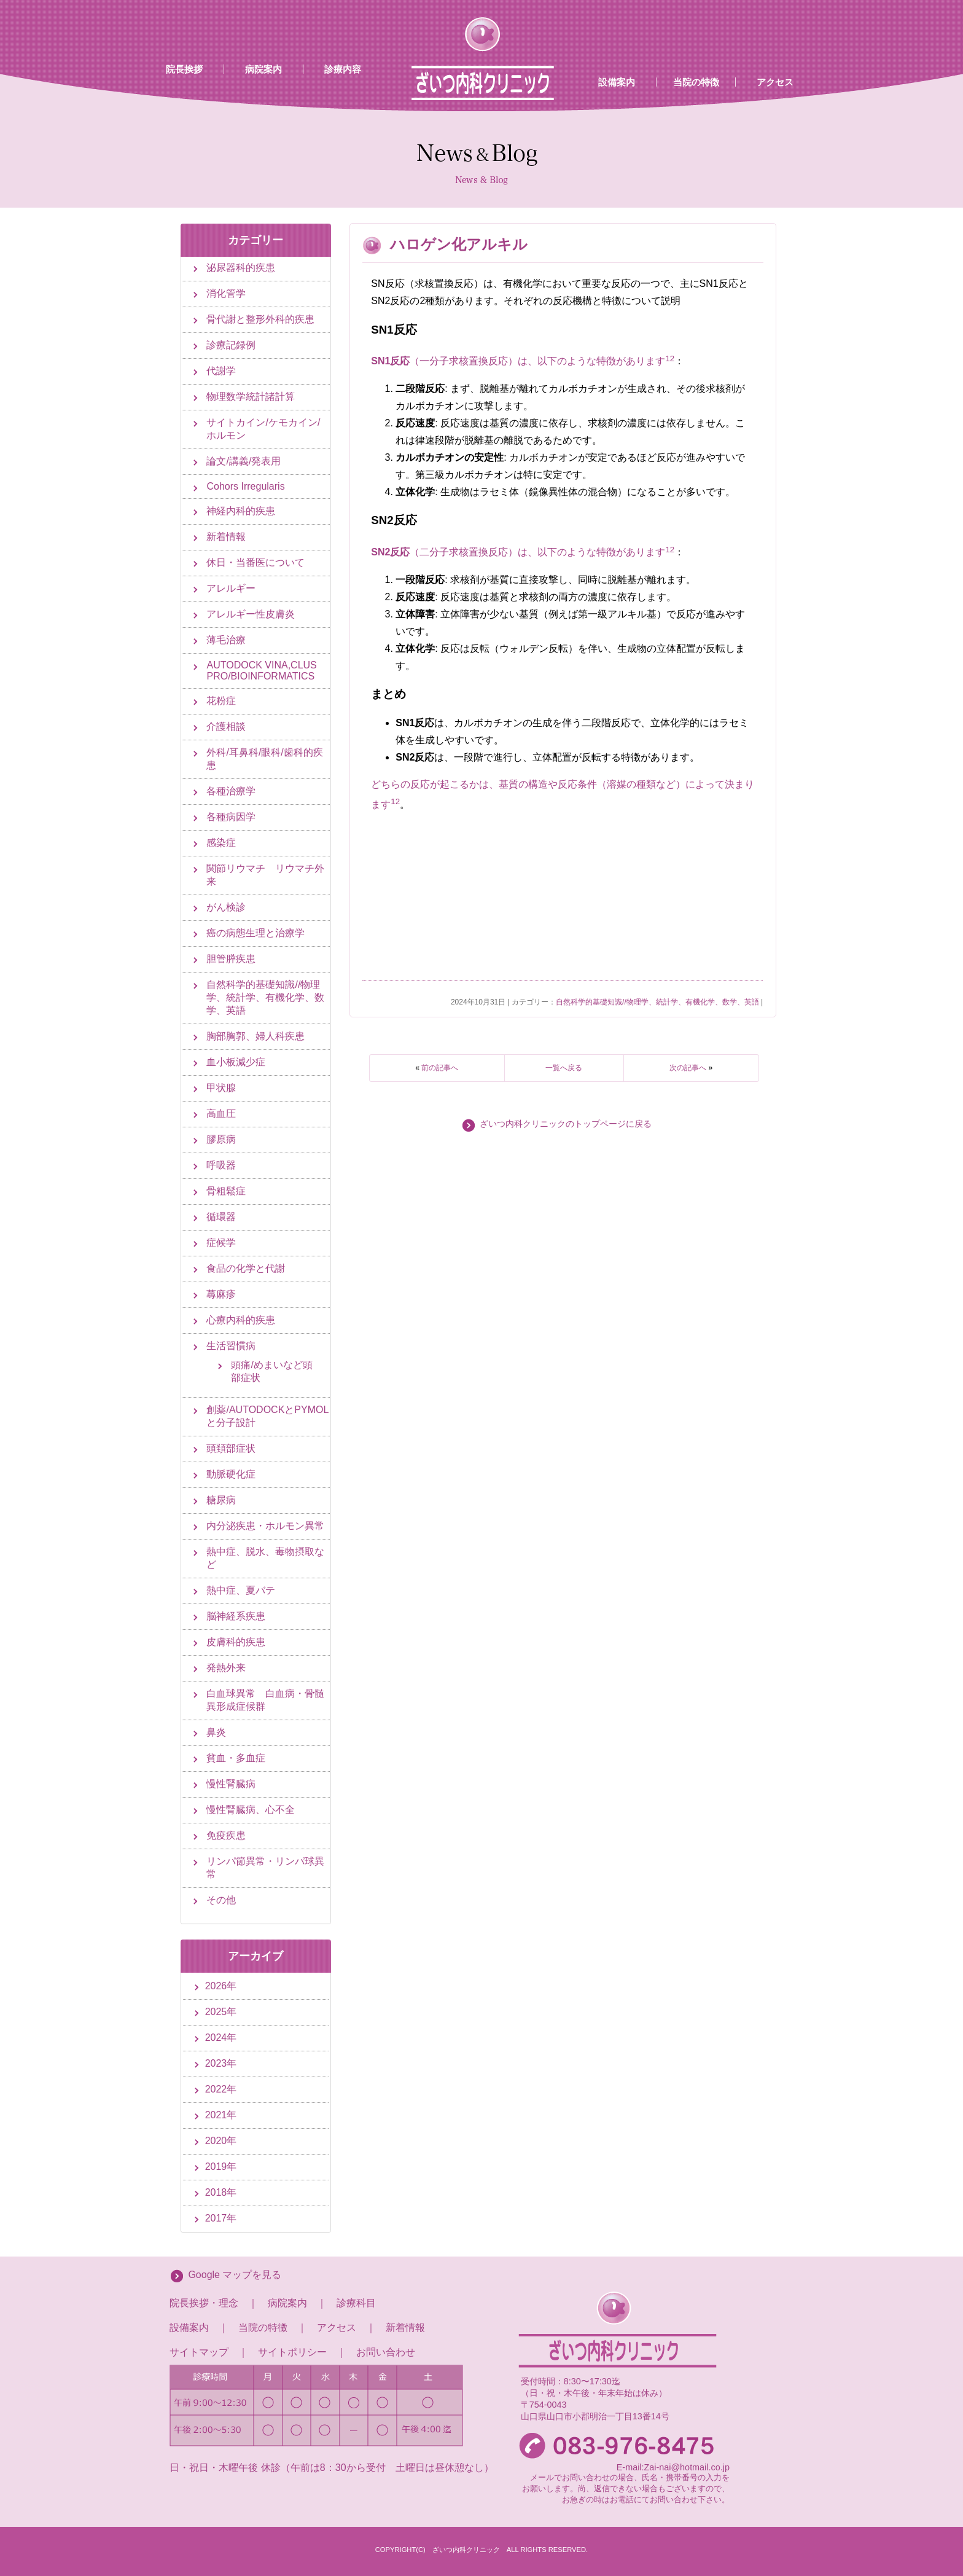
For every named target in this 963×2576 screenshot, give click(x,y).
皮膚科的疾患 (235, 1642)
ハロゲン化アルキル (459, 244)
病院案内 (263, 69)
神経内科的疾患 (240, 511)
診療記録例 (230, 345)
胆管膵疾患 (230, 958)
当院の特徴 (696, 82)
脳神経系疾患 (235, 1616)
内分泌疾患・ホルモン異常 (265, 1526)
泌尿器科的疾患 (240, 267)
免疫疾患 (226, 1835)
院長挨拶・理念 (204, 2303)
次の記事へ (687, 1067)
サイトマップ (199, 2352)
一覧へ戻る (563, 1067)
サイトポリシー (292, 2352)
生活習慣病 (230, 1346)
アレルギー (230, 588)
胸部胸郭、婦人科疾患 (255, 1036)
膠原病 (221, 1139)
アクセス (775, 82)
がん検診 (226, 907)
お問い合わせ (385, 2352)
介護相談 (226, 726)
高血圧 (221, 1113)
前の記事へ (439, 1067)
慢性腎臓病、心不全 (250, 1809)
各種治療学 (230, 791)
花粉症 (221, 700)
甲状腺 (221, 1087)
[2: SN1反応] (672, 361)
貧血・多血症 (235, 1758)
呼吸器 (221, 1165)
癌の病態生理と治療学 (255, 933)
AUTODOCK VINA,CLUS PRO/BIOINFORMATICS (261, 670)
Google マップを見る (234, 2274)
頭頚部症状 (230, 1448)
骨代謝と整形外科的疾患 (260, 319)
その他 (221, 1900)
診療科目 (356, 2303)
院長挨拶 (184, 69)
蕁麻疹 (221, 1294)
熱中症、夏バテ (240, 1590)
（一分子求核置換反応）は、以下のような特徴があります (518, 361)
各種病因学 (230, 817)
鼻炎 (216, 1732)
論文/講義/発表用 (243, 461)
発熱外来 (226, 1667)
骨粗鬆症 (226, 1191)
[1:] (393, 804)
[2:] (398, 804)
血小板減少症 (235, 1062)
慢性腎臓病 (230, 1784)
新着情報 (226, 536)
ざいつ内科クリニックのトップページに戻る (566, 1124)
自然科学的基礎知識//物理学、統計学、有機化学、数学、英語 (657, 1002)
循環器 (221, 1217)
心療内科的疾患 (240, 1320)
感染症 (221, 842)
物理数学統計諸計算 (250, 396)
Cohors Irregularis (245, 486)
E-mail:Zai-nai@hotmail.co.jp (673, 2467)
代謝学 (221, 371)
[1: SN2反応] (667, 552)
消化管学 (226, 293)
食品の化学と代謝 (245, 1268)
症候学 (221, 1242)
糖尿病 (221, 1500)
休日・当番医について (255, 562)
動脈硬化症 (230, 1474)
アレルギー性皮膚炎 (250, 614)
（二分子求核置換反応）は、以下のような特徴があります (518, 552)
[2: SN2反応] (672, 552)
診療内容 (342, 69)
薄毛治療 (226, 640)
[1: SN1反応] (667, 361)
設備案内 (616, 82)
